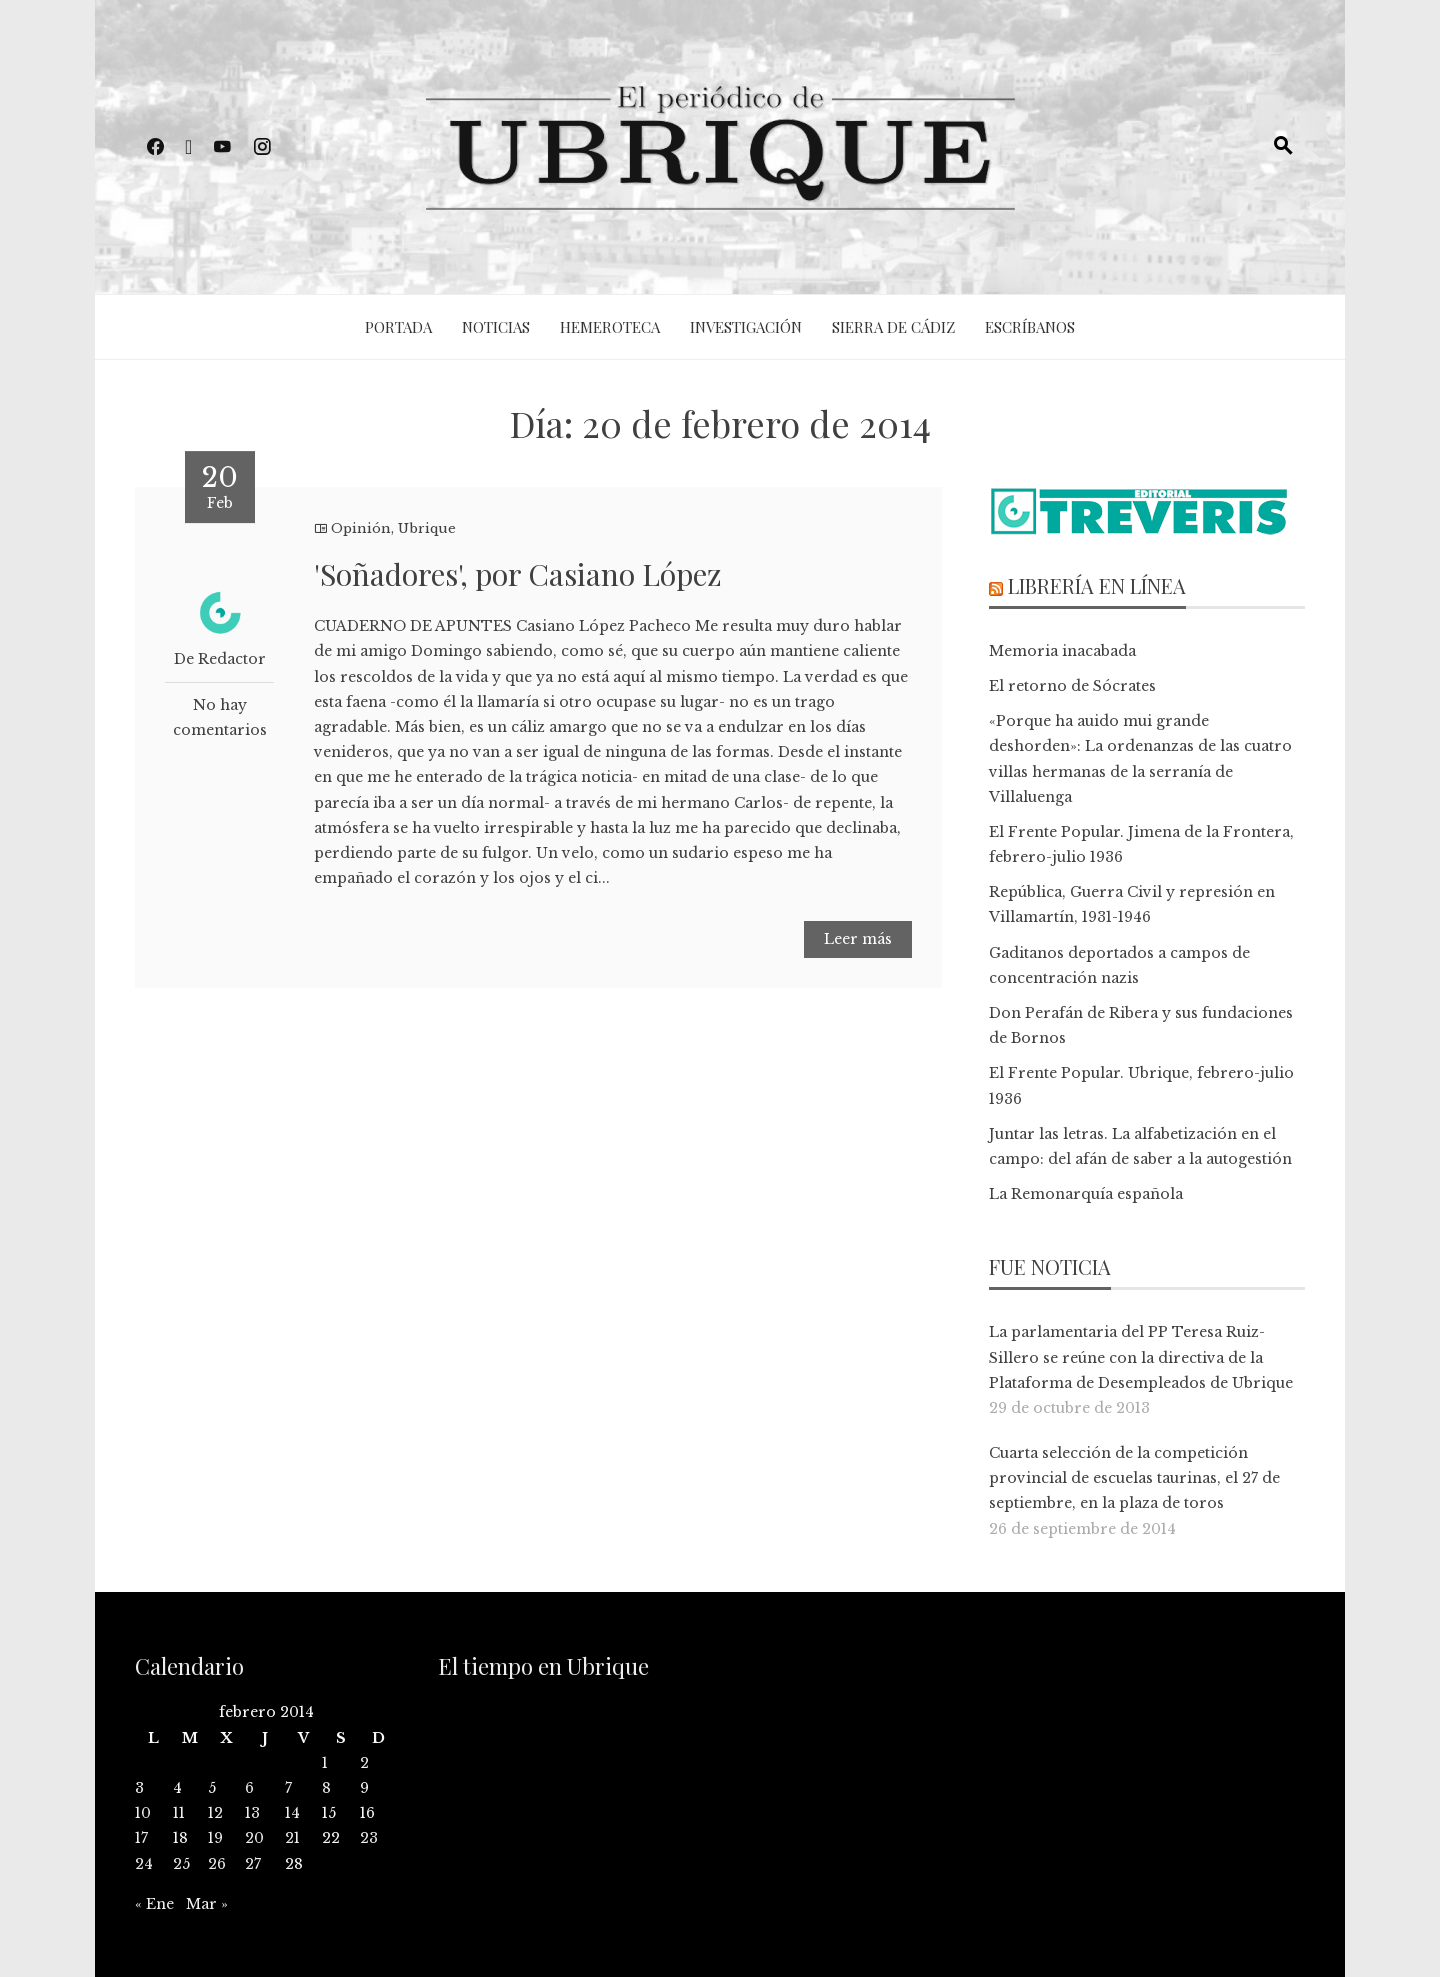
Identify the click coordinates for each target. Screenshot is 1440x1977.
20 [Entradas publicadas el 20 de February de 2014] (254, 1838)
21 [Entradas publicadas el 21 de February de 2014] (292, 1838)
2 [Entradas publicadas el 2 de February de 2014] (364, 1763)
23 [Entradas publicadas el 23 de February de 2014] (369, 1838)
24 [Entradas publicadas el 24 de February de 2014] (144, 1864)
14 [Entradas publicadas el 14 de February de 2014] (292, 1813)
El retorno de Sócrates (1072, 686)
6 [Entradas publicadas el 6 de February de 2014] (249, 1788)
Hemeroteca (610, 327)
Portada (398, 327)
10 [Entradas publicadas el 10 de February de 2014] (143, 1813)
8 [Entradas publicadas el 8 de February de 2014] (326, 1788)
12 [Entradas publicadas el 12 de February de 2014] (215, 1813)
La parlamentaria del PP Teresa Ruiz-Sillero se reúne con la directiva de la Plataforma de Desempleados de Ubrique (1141, 1357)
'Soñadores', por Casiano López (518, 574)
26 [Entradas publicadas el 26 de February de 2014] (217, 1864)
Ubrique (427, 528)
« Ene (154, 1904)
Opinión (361, 528)
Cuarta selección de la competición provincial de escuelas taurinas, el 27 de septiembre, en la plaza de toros (1134, 1478)
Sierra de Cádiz (893, 327)
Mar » (207, 1904)
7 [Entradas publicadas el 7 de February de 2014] (288, 1788)
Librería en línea (1097, 585)
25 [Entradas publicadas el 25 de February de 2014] (181, 1864)
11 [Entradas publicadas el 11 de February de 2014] (179, 1813)
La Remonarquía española (1086, 1194)
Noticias (496, 327)
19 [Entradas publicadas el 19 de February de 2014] (215, 1838)
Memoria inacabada (1062, 651)
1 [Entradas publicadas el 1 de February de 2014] (325, 1763)
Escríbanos (1030, 327)
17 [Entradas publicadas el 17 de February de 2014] (141, 1838)
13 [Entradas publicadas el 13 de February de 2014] (252, 1813)
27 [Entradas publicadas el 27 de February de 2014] (253, 1864)
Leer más (858, 939)
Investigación (746, 327)
